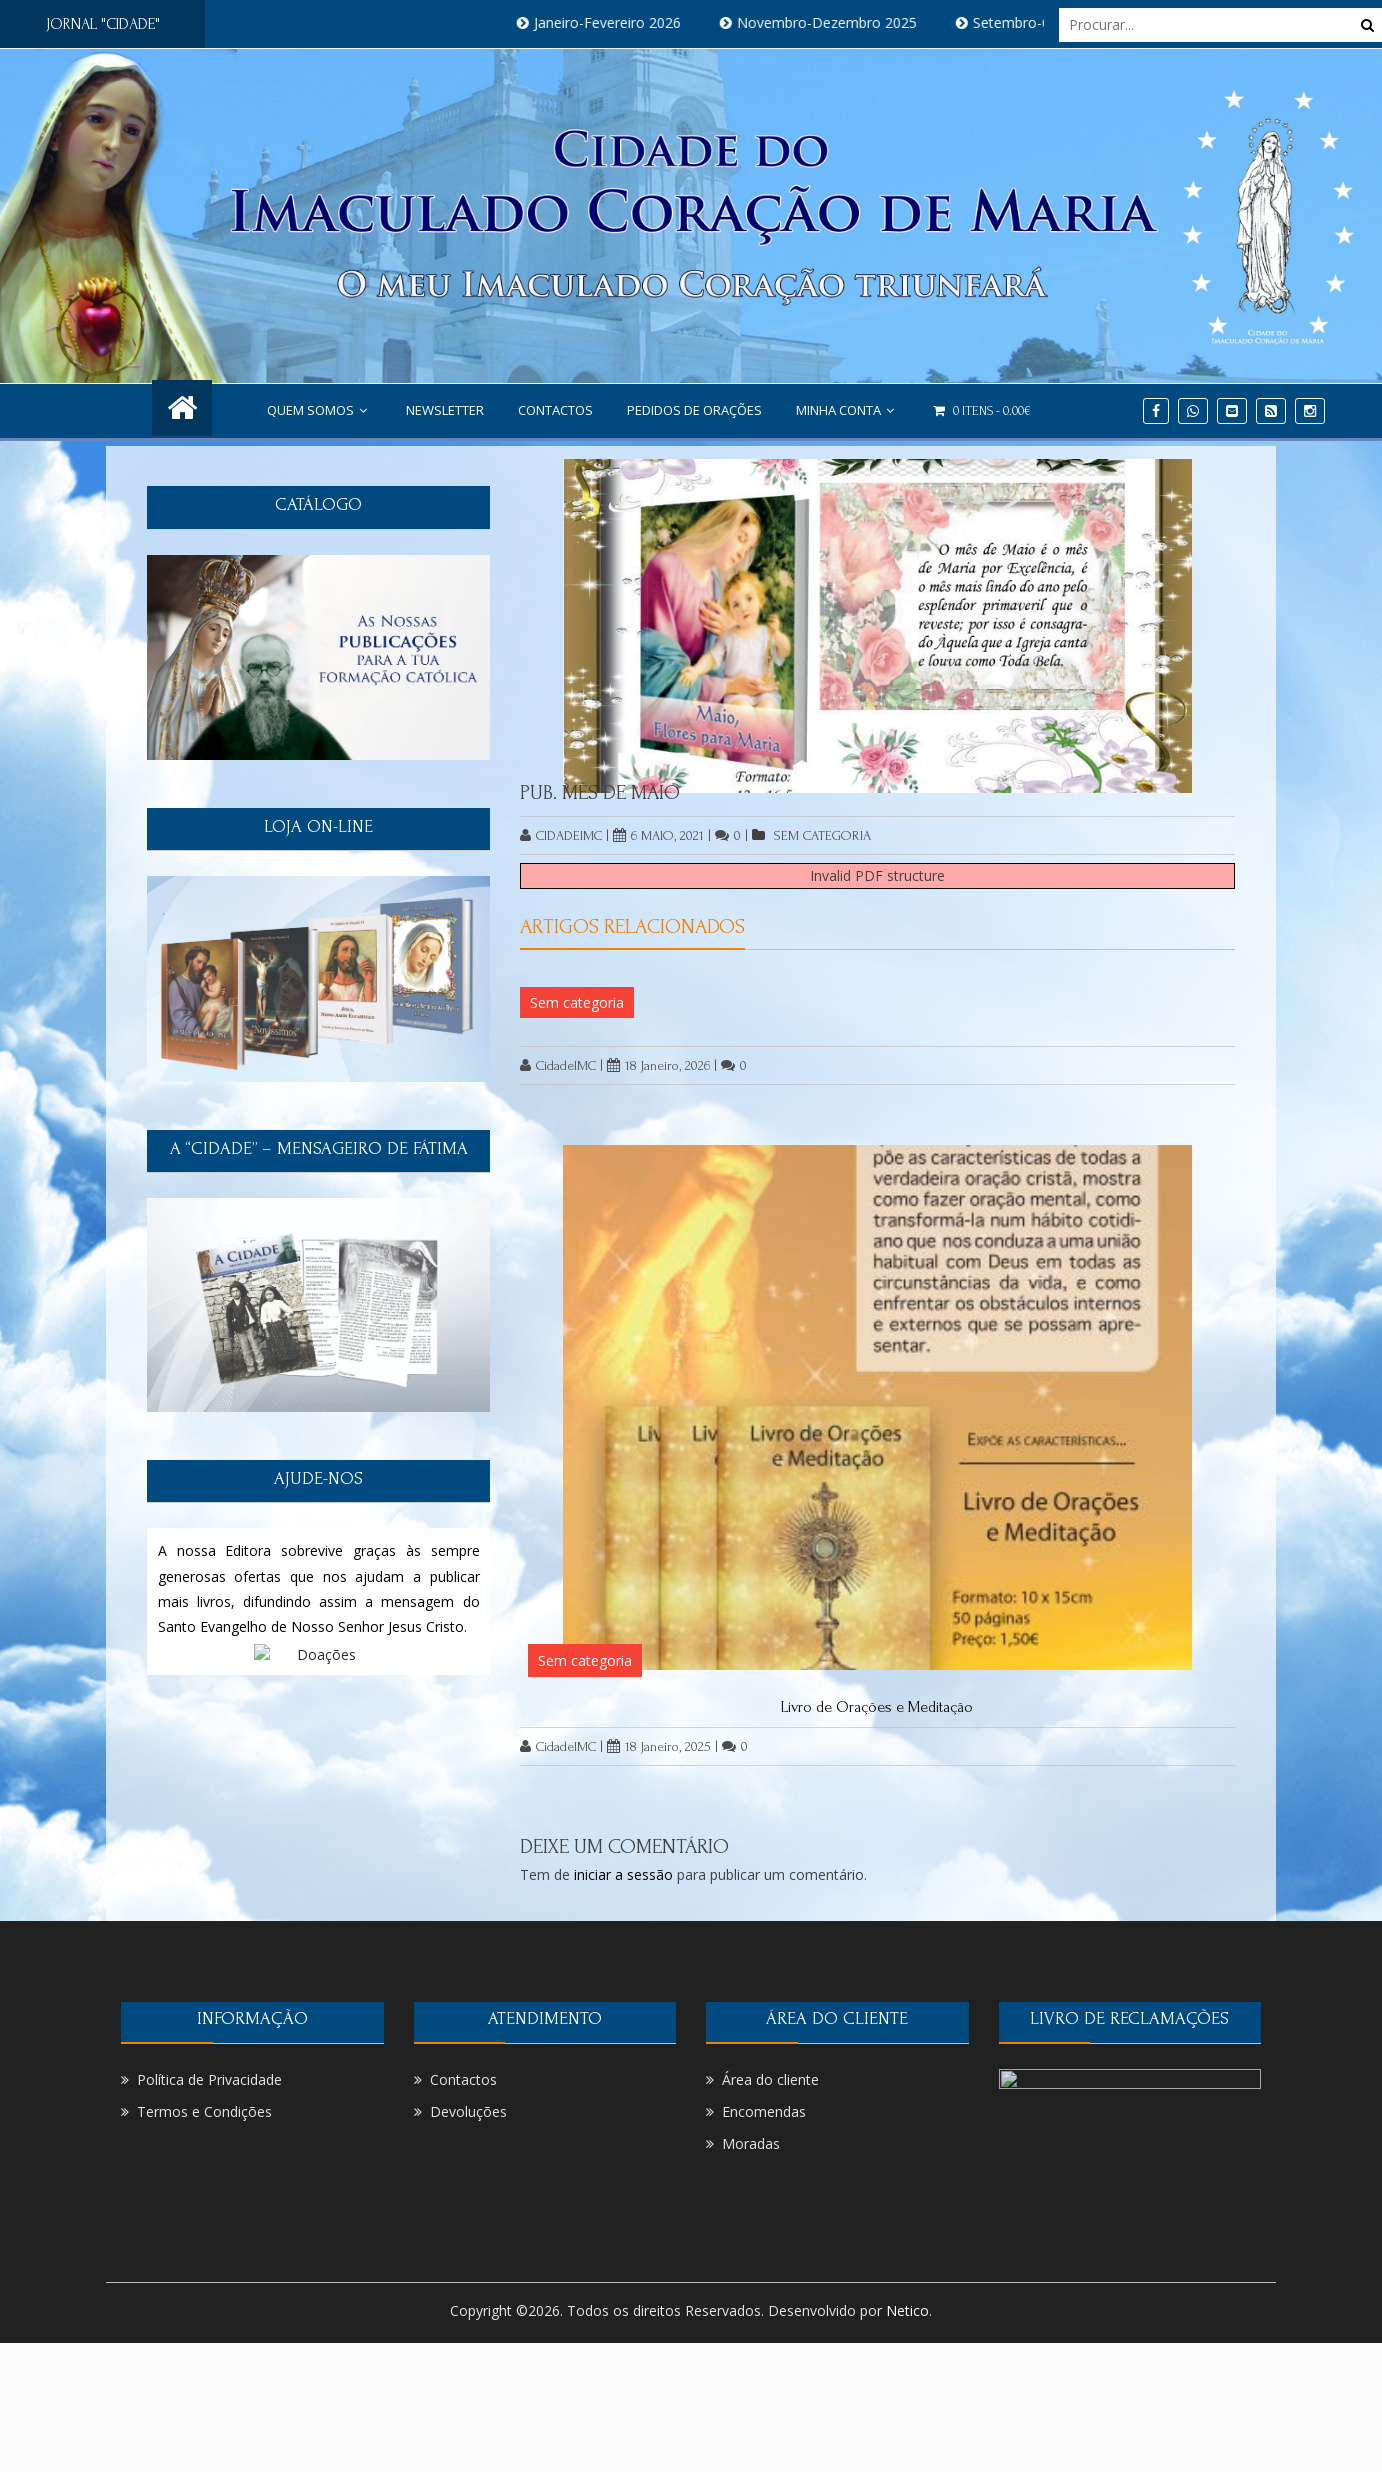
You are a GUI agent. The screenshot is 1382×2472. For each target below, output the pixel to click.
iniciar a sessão (623, 1874)
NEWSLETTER (445, 410)
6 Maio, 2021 (658, 835)
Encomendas (764, 2111)
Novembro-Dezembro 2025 (842, 22)
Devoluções (468, 2111)
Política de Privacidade (209, 2079)
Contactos (555, 410)
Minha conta (847, 410)
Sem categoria (822, 835)
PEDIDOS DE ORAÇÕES (694, 410)
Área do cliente (770, 2079)
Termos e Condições (204, 2111)
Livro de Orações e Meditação (877, 1707)
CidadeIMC (561, 835)
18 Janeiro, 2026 (658, 1065)
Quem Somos (319, 410)
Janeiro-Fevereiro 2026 (622, 22)
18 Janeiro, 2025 (659, 1746)
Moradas (751, 2143)
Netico (907, 2310)
